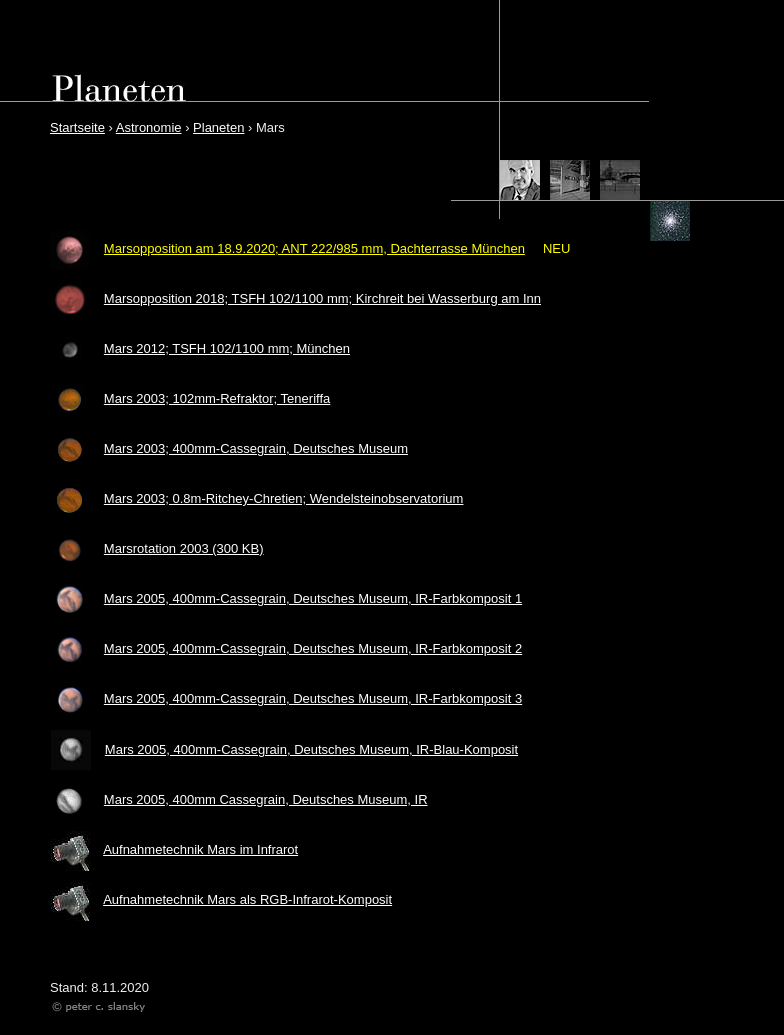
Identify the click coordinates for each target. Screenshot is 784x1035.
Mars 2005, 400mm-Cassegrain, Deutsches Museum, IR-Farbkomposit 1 (313, 598)
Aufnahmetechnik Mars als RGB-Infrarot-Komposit (247, 899)
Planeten (218, 127)
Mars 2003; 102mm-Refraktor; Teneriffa (217, 398)
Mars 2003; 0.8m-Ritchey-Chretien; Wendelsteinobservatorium (284, 498)
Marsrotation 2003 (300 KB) (184, 548)
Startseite (77, 127)
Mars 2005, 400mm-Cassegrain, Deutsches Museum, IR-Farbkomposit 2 (313, 648)
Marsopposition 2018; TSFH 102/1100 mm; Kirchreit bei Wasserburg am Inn (322, 298)
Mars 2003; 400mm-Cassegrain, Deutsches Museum (256, 448)
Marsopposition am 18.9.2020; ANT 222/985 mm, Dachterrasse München (314, 248)
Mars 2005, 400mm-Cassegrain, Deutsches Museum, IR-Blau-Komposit (311, 749)
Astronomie (149, 127)
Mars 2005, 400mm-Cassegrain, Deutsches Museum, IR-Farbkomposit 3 (313, 698)
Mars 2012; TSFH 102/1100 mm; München (227, 348)
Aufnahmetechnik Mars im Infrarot (200, 849)
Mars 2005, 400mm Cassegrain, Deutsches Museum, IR (266, 799)
